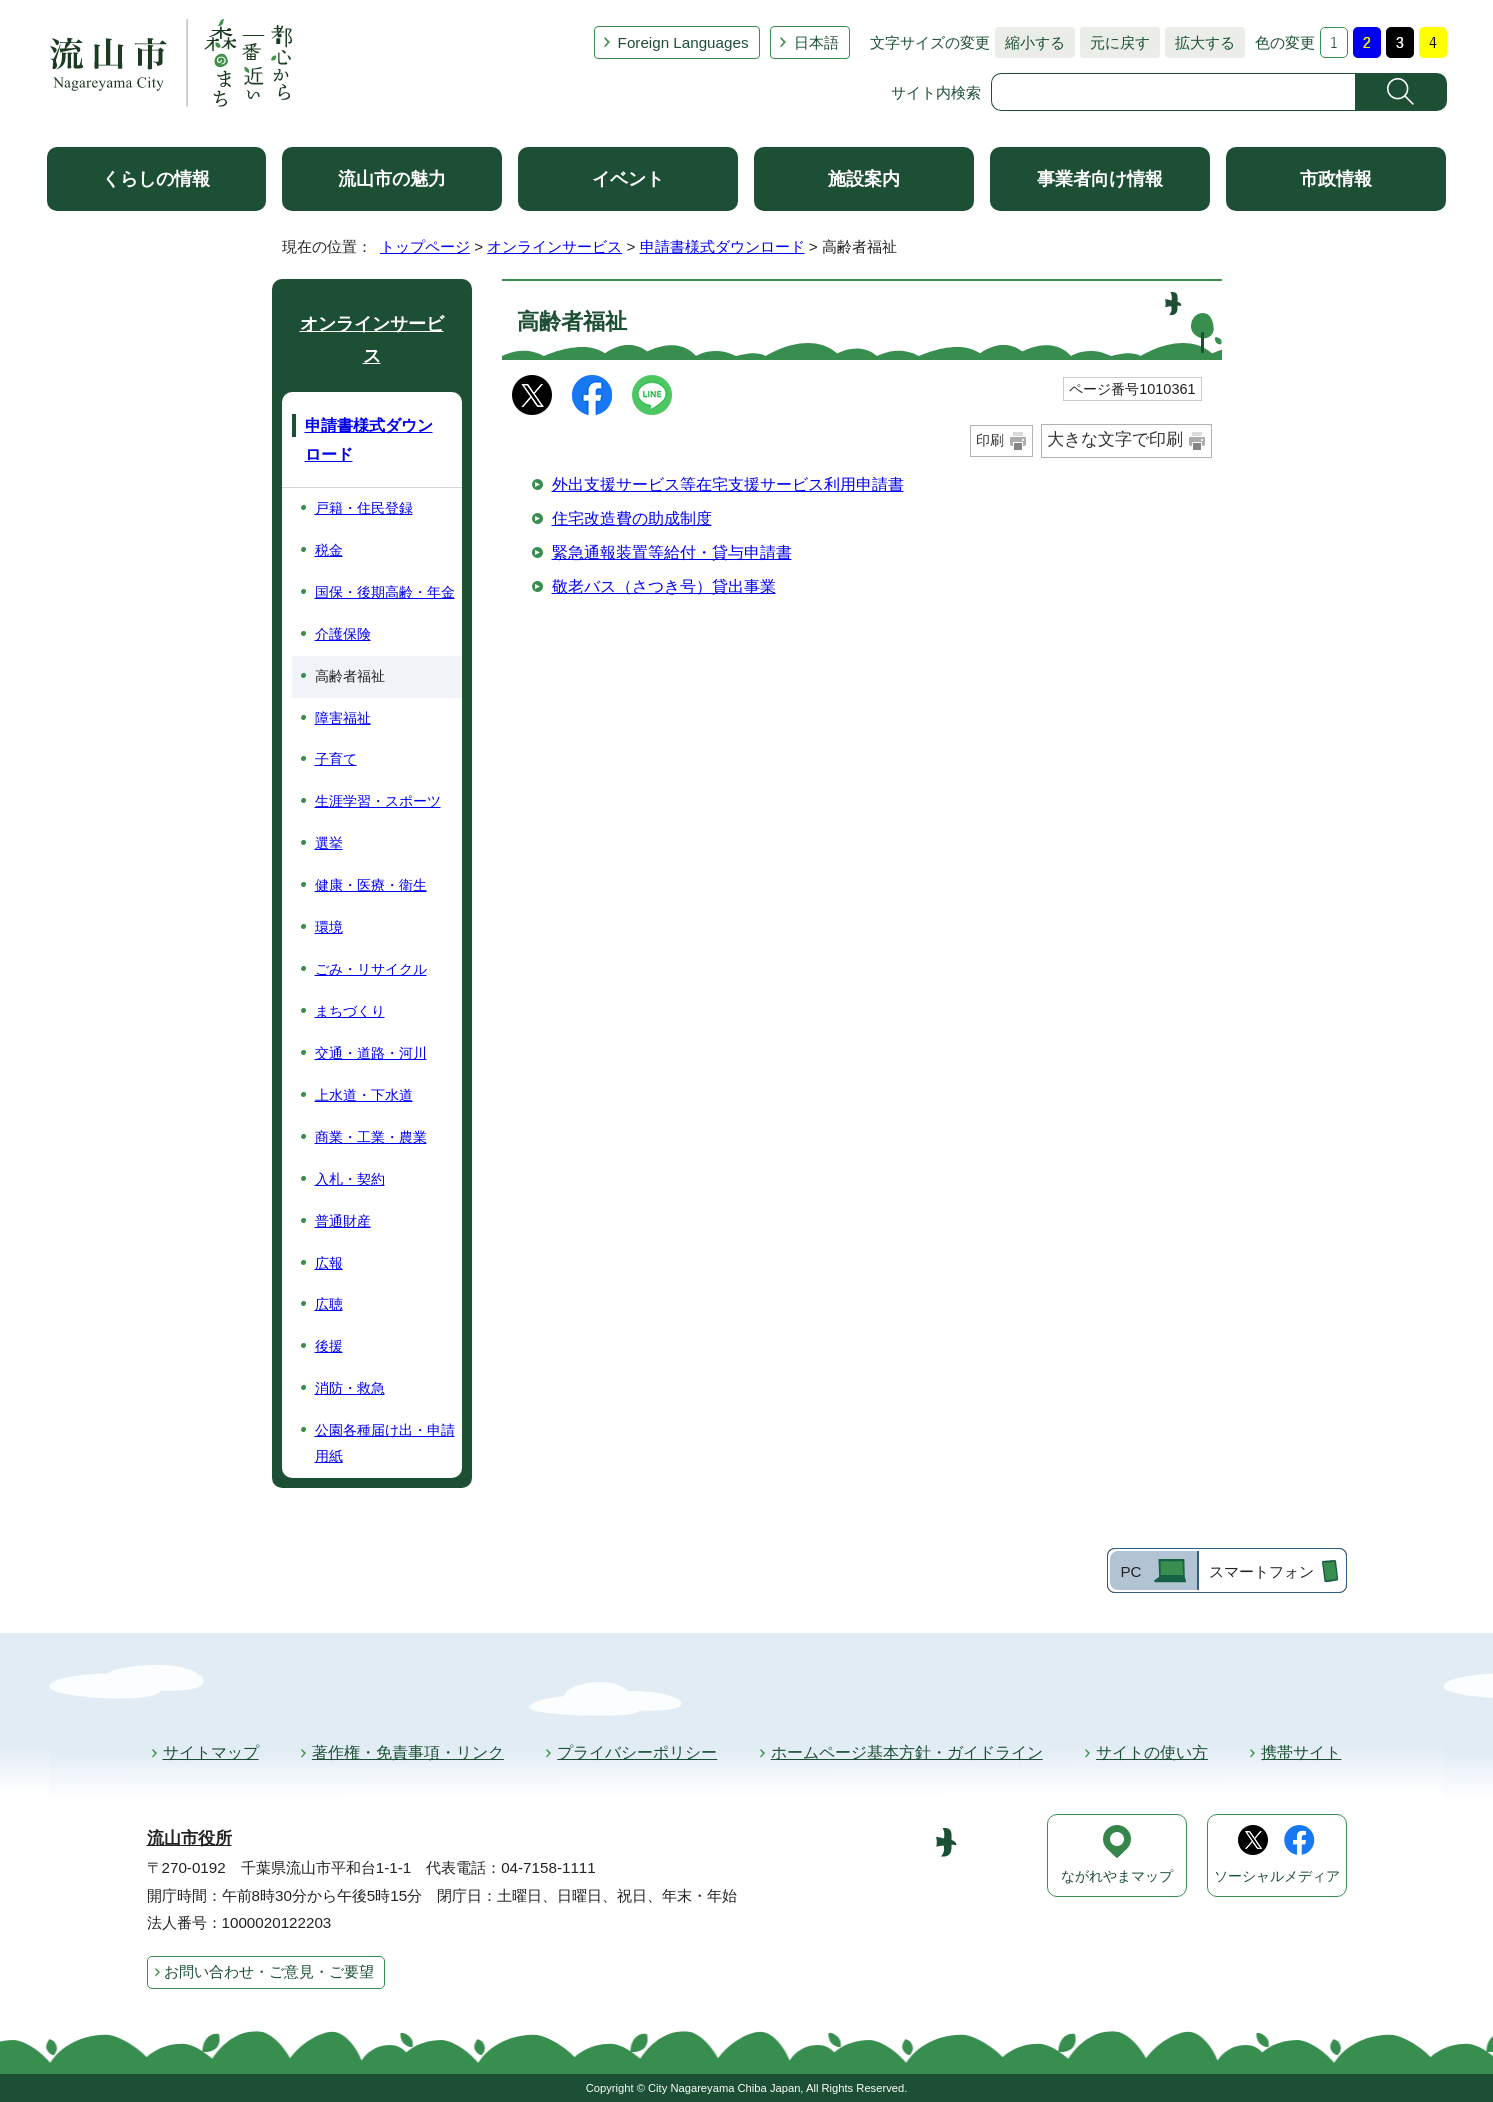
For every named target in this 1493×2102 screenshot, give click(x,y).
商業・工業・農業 (371, 1137)
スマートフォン (1261, 1571)
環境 (329, 927)
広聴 (329, 1304)
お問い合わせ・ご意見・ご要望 (269, 1971)
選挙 (329, 843)
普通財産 (343, 1221)
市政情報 (1336, 179)
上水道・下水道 (364, 1095)
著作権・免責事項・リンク (408, 1752)
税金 (329, 550)
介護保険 (343, 634)
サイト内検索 (936, 92)
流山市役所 (189, 1838)
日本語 (816, 42)
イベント (628, 179)
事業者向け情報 (1100, 179)
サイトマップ (211, 1752)
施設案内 (864, 179)
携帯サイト (1301, 1752)
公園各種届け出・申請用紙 (385, 1443)
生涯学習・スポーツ (378, 801)
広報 (329, 1263)
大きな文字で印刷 (1115, 439)
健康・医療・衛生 (371, 885)
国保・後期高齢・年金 (385, 592)
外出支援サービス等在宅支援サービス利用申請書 (728, 484)
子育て (336, 759)
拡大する (1200, 42)
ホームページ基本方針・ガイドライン (907, 1752)
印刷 (990, 440)
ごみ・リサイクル (371, 969)
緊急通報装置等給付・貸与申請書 (672, 552)
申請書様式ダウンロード (722, 246)
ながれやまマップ (1117, 1876)
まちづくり (350, 1011)
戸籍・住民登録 (364, 508)
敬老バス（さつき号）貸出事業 (664, 586)
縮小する (1030, 42)
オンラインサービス (554, 246)
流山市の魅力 (392, 179)
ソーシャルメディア (1277, 1876)
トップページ (425, 246)
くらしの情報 (156, 179)
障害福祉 (343, 718)
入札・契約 (350, 1179)
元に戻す (1115, 42)
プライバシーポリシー (637, 1752)
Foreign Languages (683, 42)
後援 (329, 1346)
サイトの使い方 (1152, 1752)
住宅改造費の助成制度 (632, 518)
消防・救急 (350, 1388)
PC (1130, 1571)
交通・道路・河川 (371, 1053)
